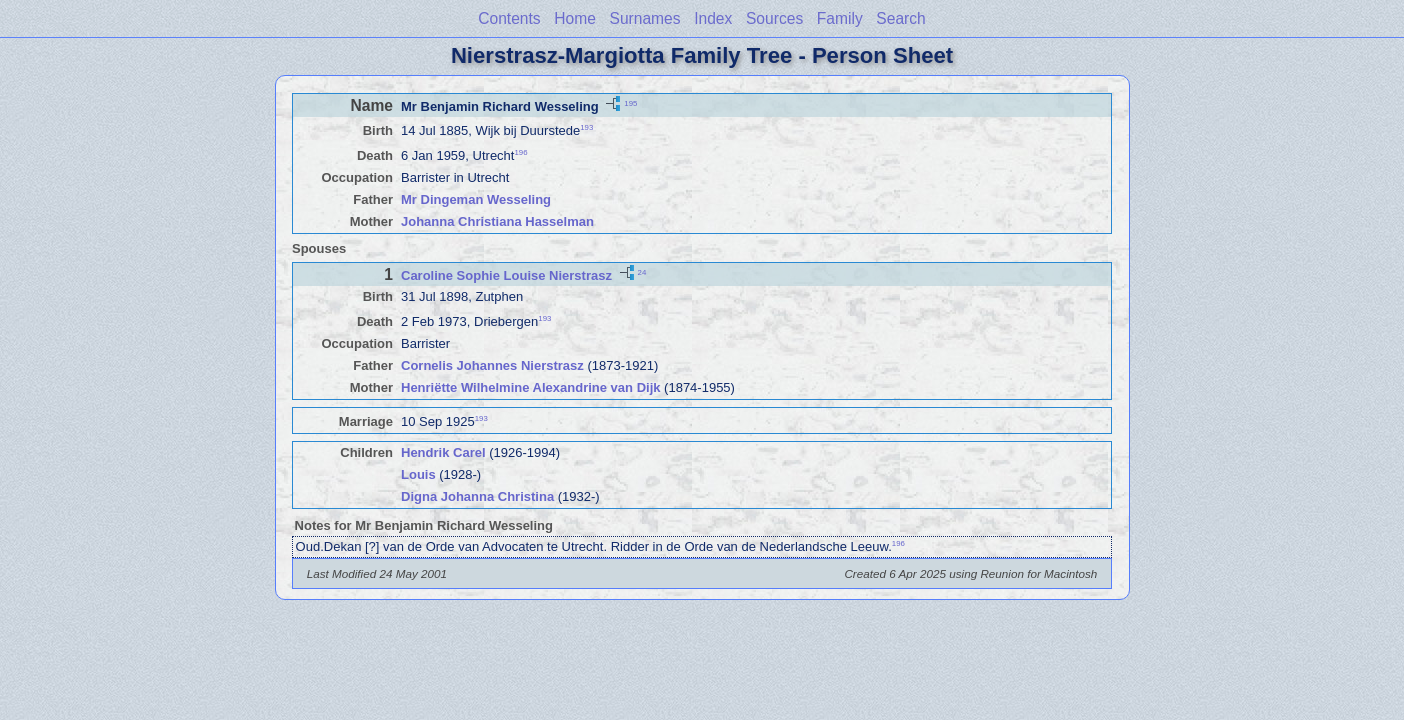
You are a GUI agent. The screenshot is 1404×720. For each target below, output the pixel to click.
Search (900, 18)
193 (586, 127)
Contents (509, 18)
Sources (774, 18)
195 (630, 102)
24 (642, 272)
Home (575, 18)
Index (713, 18)
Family (840, 18)
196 (520, 152)
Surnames (644, 18)
